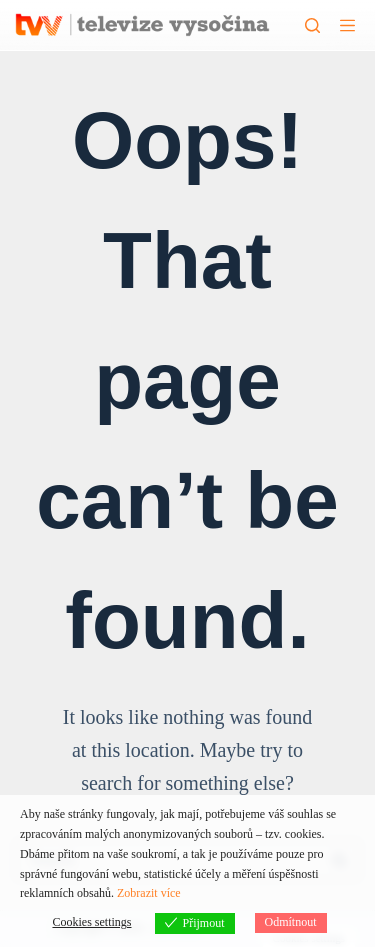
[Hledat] (312, 25)
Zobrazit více (149, 893)
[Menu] (347, 25)
